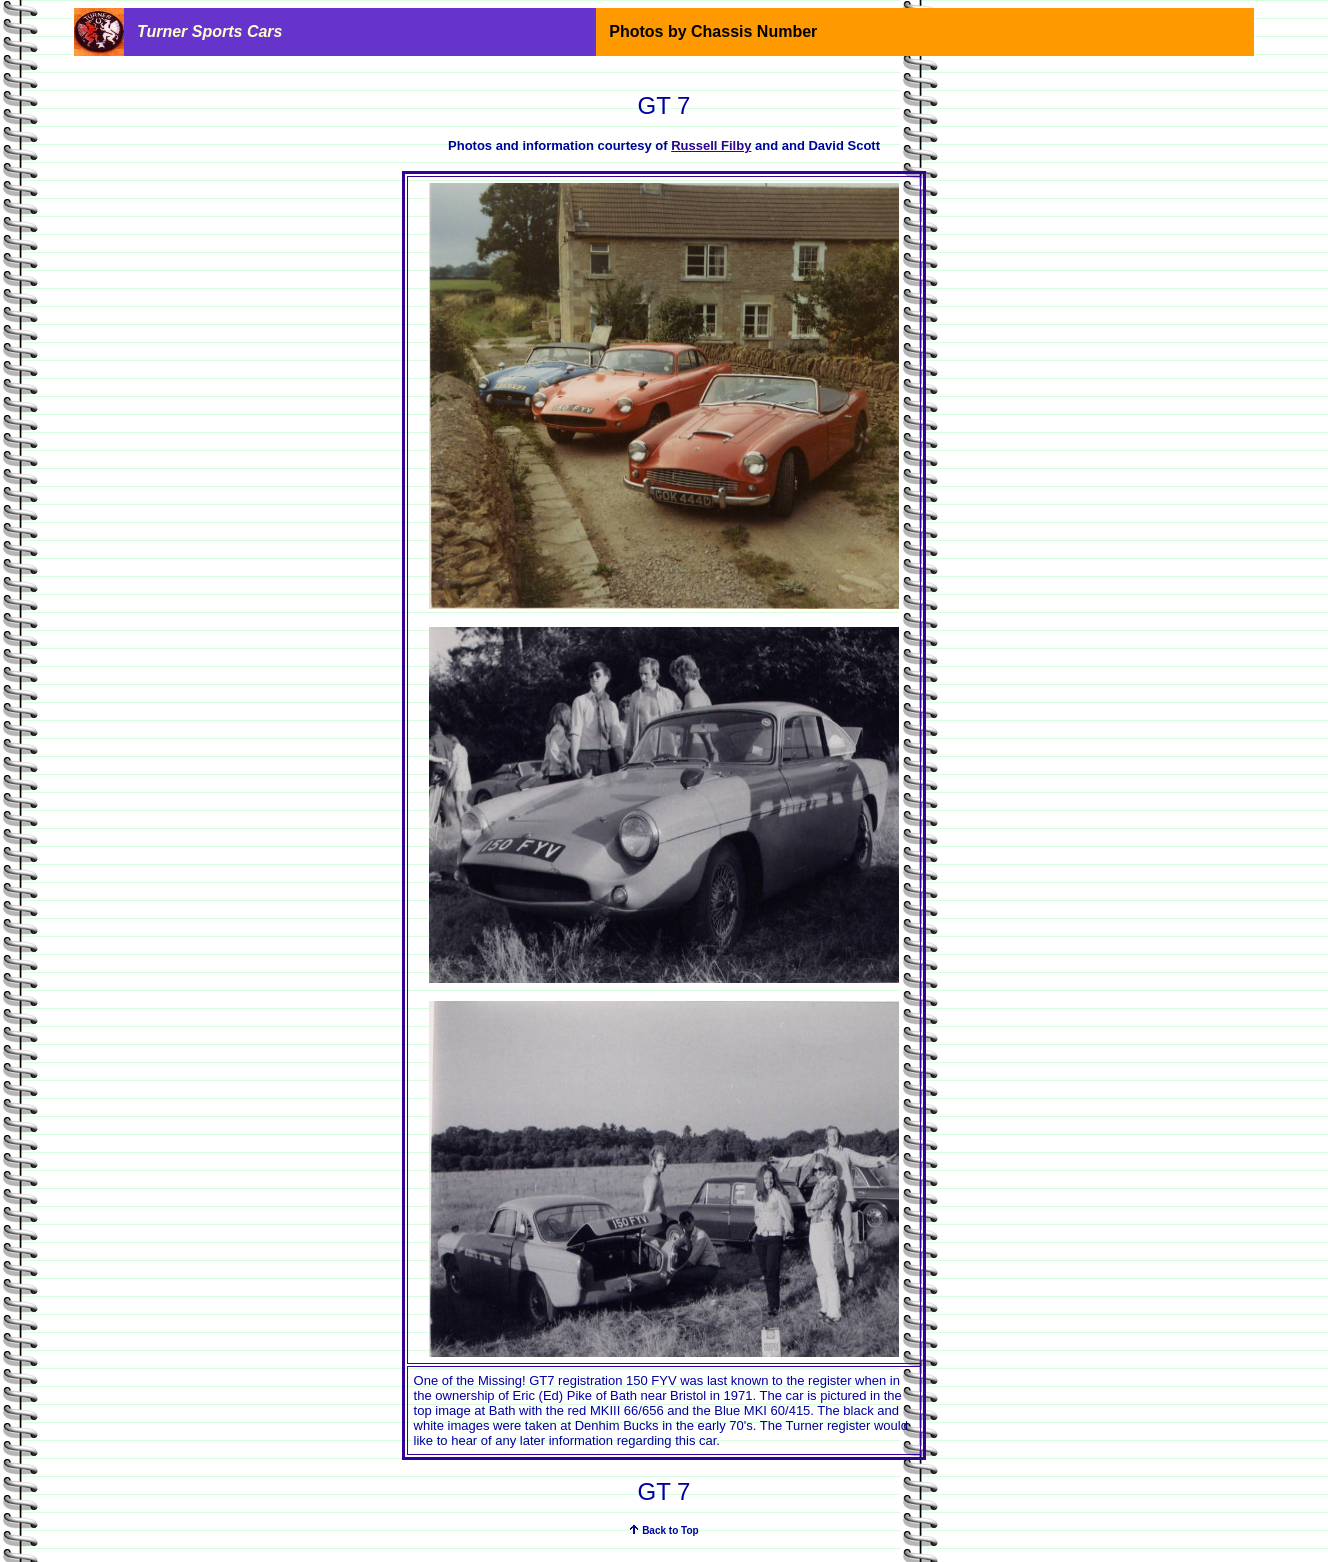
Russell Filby (711, 145)
